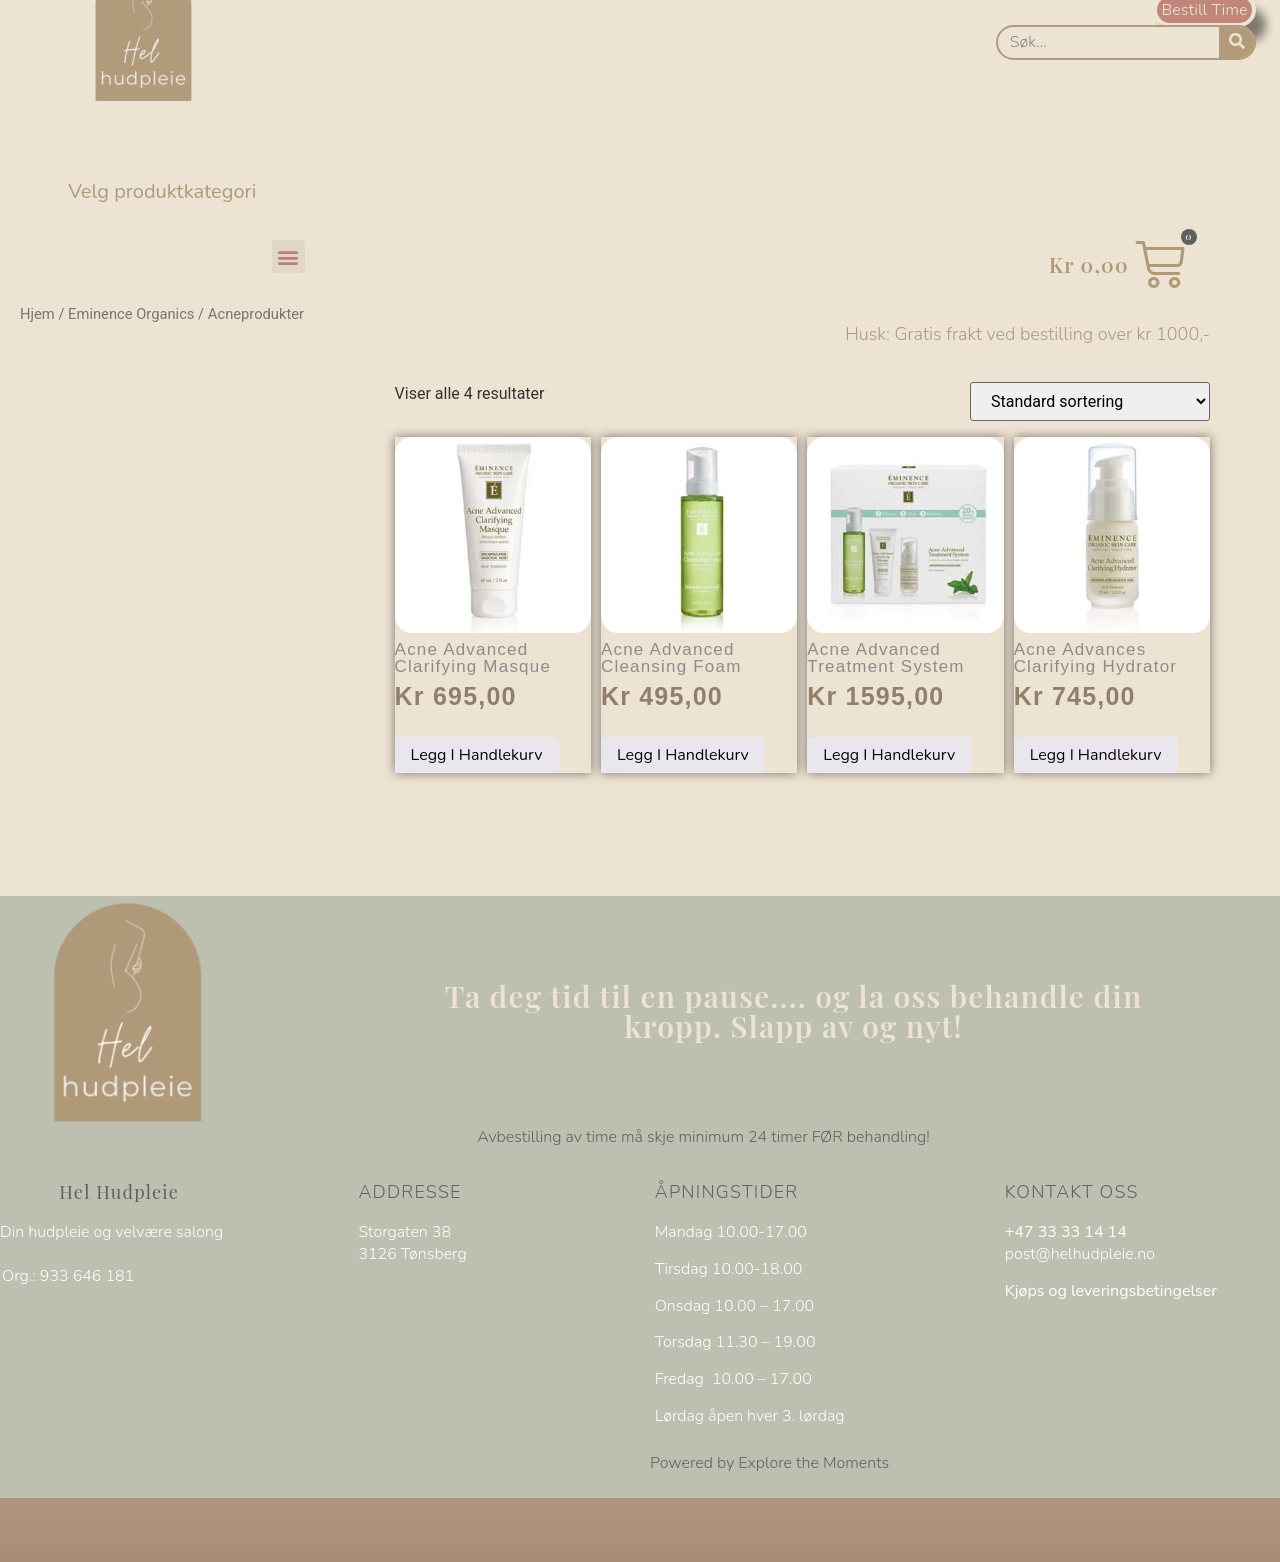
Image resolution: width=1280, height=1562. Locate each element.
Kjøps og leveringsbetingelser (1111, 1291)
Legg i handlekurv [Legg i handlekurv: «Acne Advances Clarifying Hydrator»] (1096, 755)
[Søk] (1236, 42)
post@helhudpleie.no (1080, 1254)
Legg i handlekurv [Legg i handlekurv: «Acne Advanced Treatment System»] (889, 755)
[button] (288, 256)
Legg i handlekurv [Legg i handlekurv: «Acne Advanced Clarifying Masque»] (477, 755)
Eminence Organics (131, 314)
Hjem (37, 314)
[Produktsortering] (1090, 401)
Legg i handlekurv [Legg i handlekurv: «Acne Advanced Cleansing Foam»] (683, 755)
